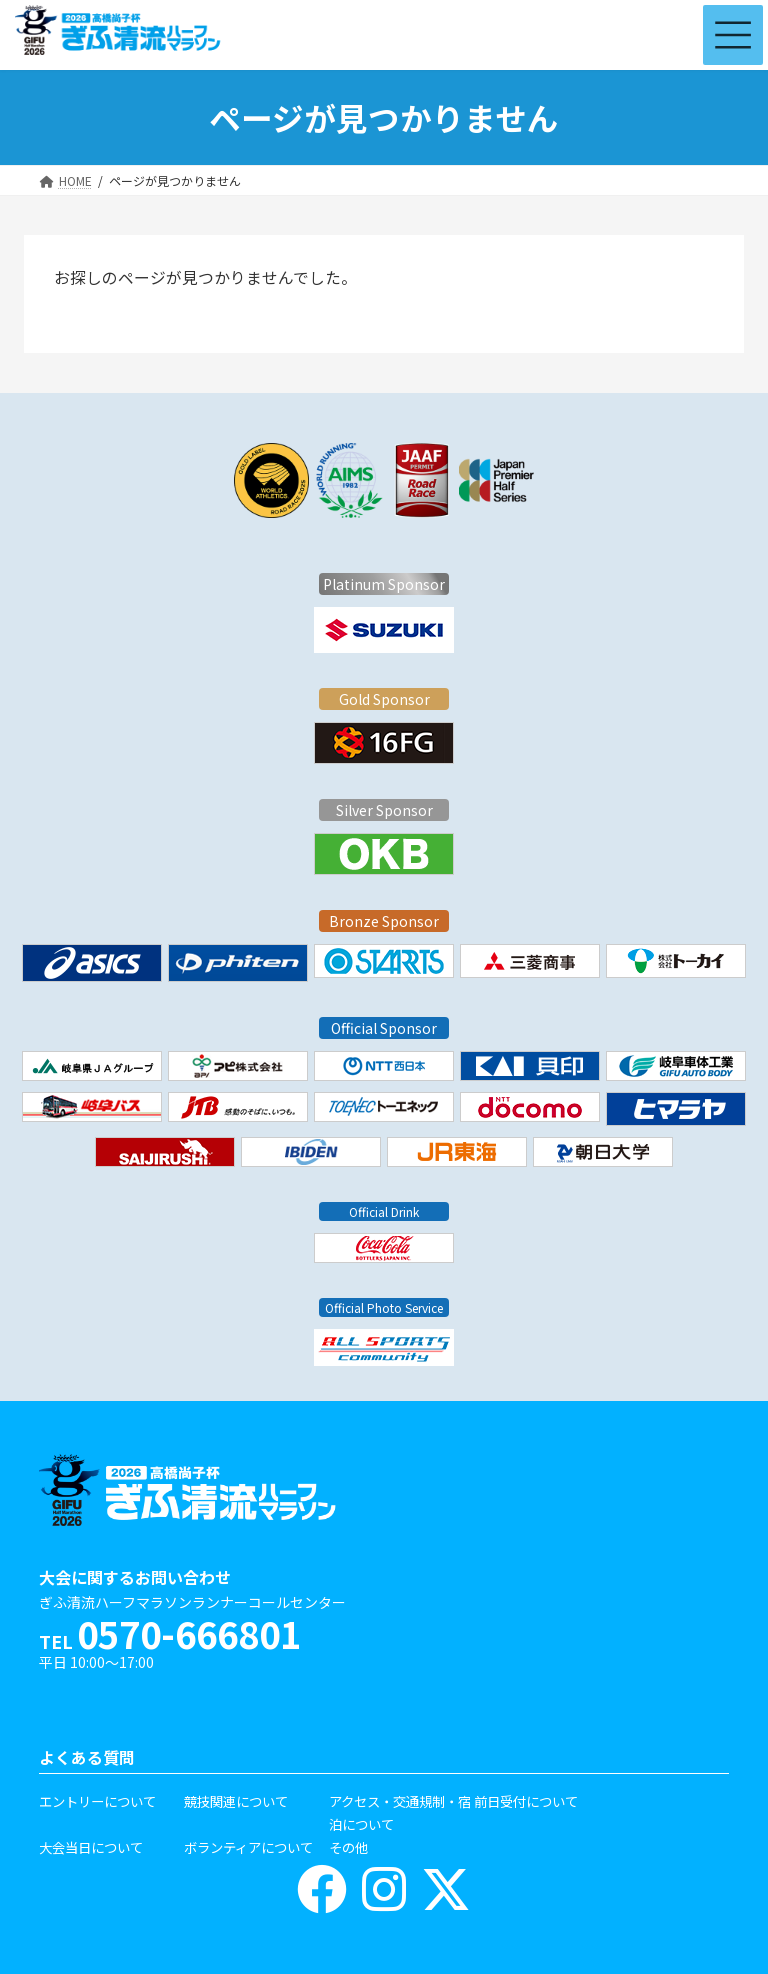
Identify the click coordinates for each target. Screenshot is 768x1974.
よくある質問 (87, 1757)
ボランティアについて (248, 1847)
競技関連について (236, 1801)
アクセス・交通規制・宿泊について (400, 1812)
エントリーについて (97, 1801)
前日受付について (526, 1801)
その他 (348, 1847)
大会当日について (91, 1847)
